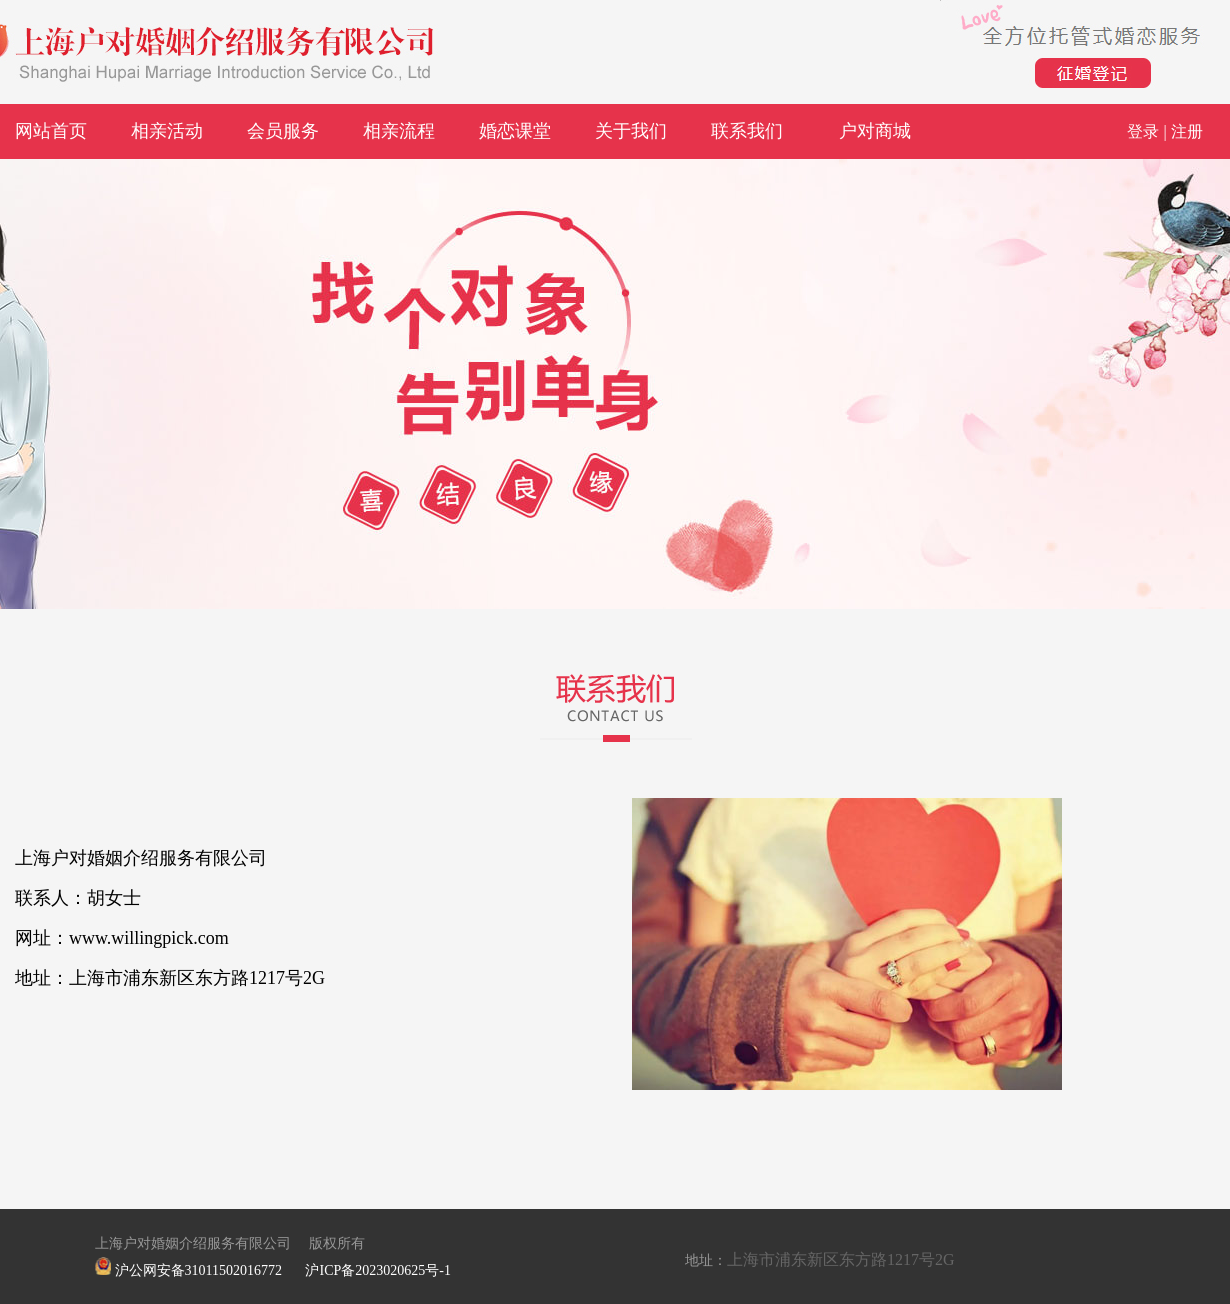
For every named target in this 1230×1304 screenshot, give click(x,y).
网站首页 (51, 131)
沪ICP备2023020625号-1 (377, 1270)
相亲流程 (399, 131)
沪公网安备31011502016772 (198, 1270)
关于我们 (631, 131)
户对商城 (875, 131)
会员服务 (283, 131)
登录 (1143, 131)
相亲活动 (167, 131)
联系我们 (747, 131)
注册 (1187, 131)
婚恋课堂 (515, 131)
